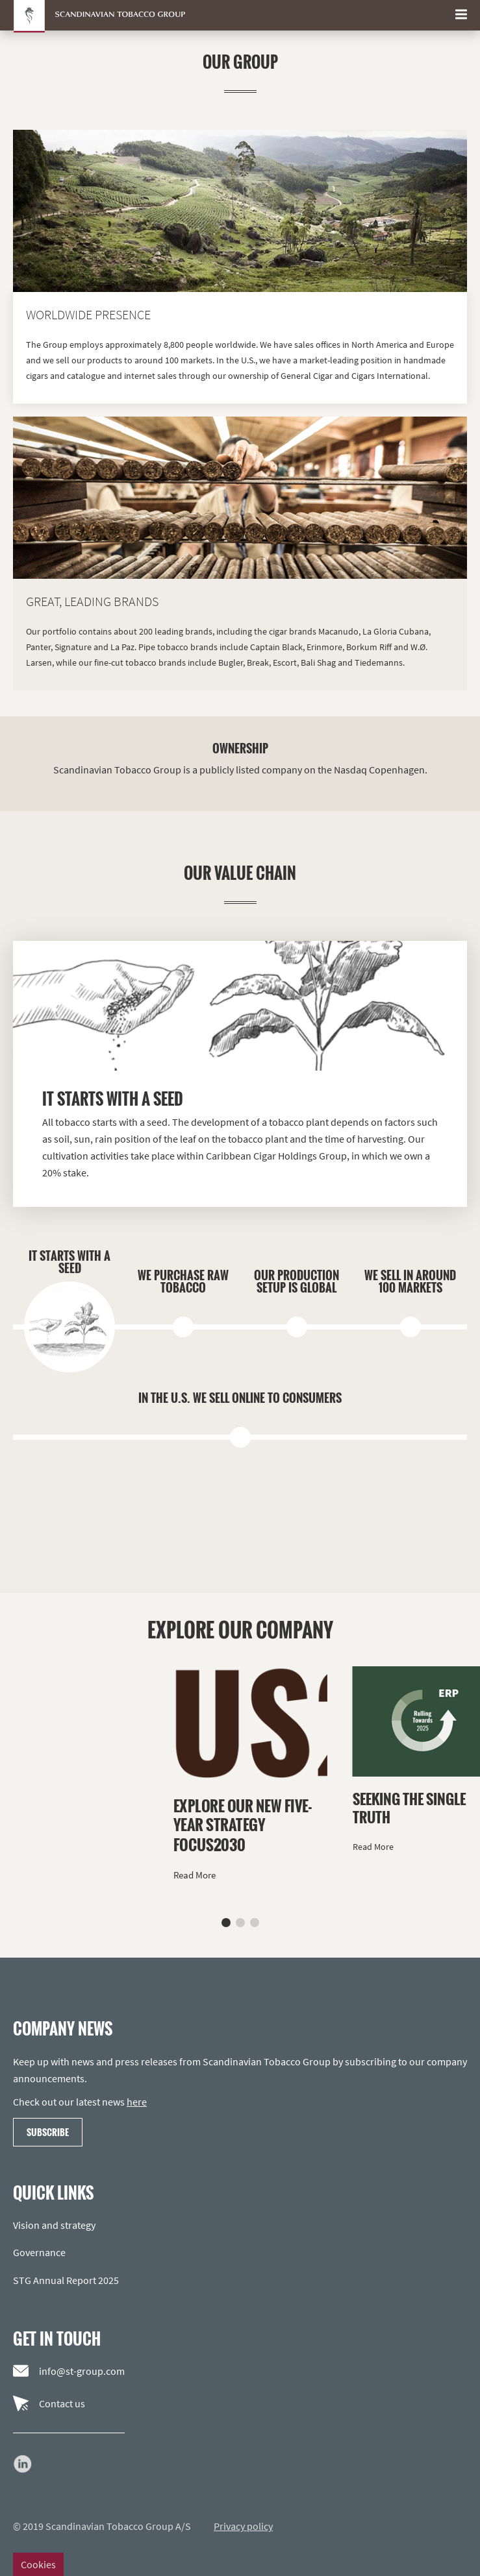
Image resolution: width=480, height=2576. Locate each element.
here (137, 2101)
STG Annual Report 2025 (66, 2280)
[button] (226, 1922)
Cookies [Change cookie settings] (38, 2564)
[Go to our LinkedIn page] (22, 2463)
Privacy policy (243, 2526)
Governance (39, 2252)
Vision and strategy (54, 2224)
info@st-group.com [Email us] (69, 2371)
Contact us (49, 2403)
